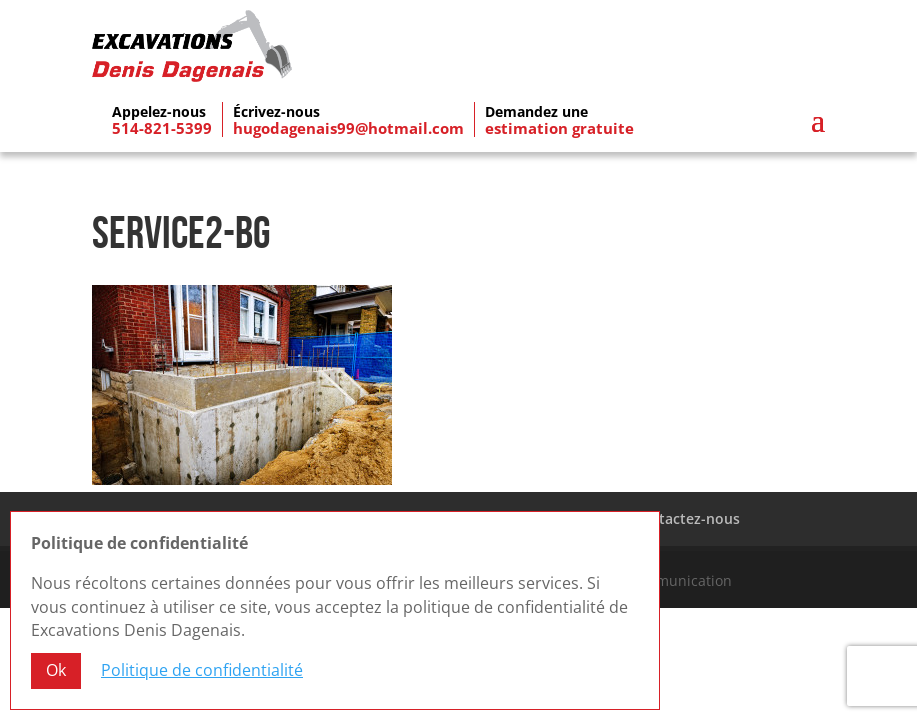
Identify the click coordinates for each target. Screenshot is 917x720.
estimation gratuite (559, 128)
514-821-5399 (162, 128)
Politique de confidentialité (202, 671)
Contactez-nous (686, 518)
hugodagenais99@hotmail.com (348, 128)
